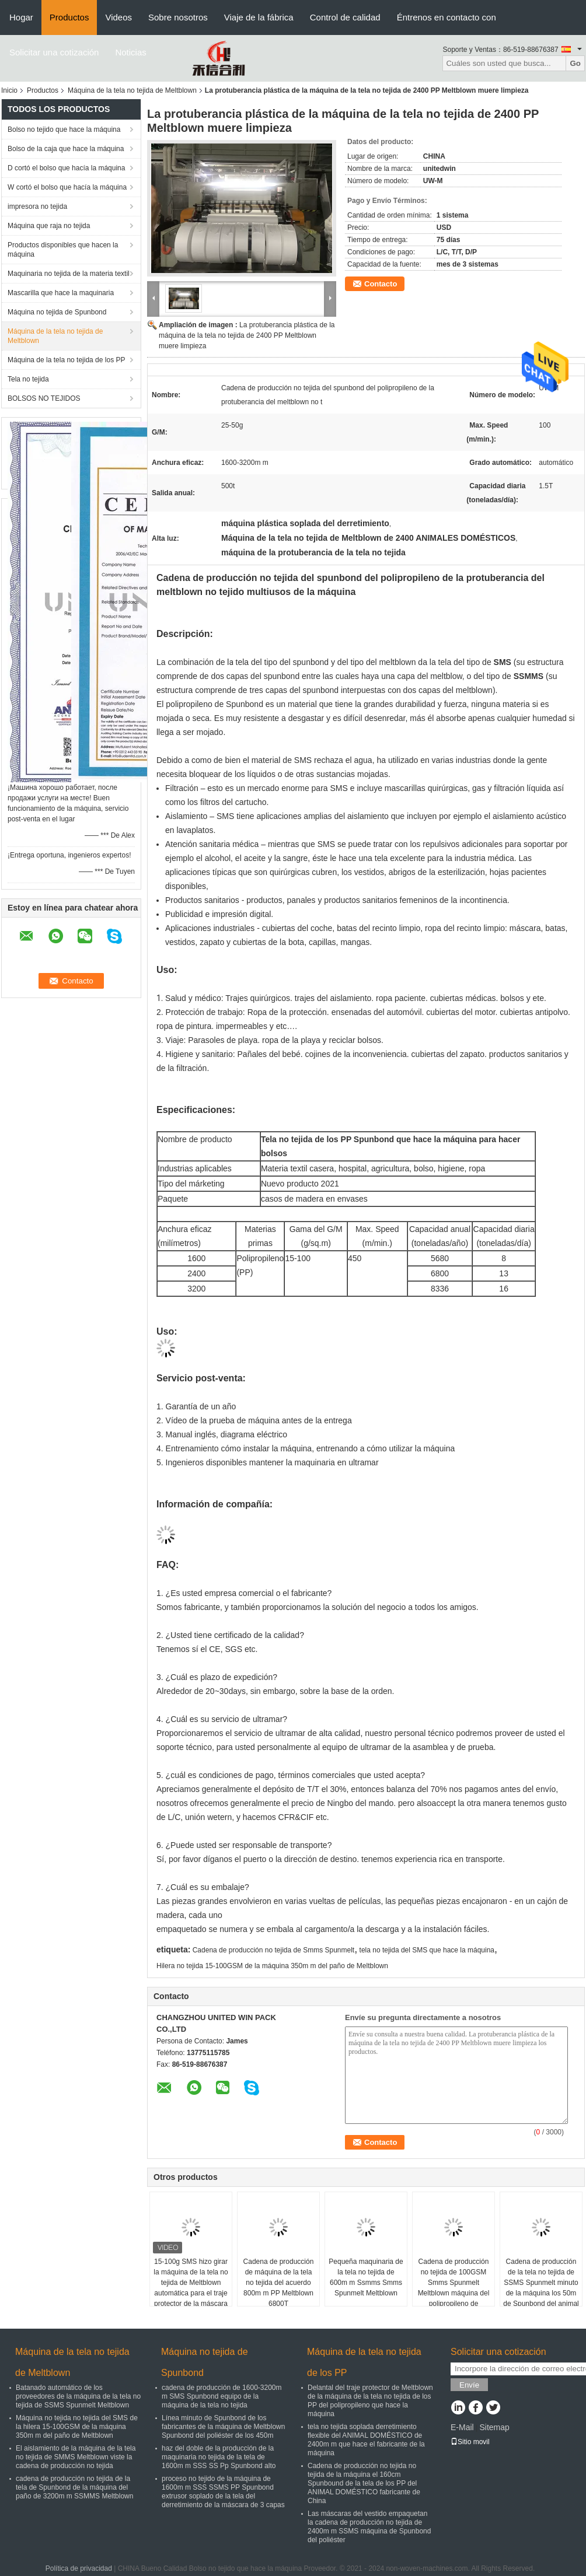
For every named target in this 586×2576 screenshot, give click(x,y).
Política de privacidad (79, 2568)
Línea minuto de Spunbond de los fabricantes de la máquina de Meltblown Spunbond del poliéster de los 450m (223, 2427)
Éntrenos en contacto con (446, 17)
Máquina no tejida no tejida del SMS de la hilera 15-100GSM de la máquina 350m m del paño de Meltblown (77, 2427)
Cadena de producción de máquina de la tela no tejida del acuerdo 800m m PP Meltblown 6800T (278, 2283)
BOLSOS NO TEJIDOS (44, 398)
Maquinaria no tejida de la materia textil (69, 274)
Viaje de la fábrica (259, 17)
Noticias (130, 52)
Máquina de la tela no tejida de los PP (66, 360)
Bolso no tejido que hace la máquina (64, 129)
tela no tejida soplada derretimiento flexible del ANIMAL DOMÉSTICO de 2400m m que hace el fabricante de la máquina (366, 2440)
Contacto (380, 283)
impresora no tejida (37, 206)
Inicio (9, 90)
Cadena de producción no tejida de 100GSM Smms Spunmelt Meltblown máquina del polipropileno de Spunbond (454, 2288)
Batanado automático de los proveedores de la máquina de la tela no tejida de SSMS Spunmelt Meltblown (78, 2396)
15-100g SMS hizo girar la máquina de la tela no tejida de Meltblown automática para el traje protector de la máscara (191, 2283)
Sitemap (494, 2427)
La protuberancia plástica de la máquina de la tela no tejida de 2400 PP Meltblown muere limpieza (246, 335)
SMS (502, 662)
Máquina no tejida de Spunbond (57, 312)
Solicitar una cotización (54, 52)
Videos (118, 17)
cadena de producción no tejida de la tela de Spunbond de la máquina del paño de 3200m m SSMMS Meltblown (74, 2487)
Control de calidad (345, 17)
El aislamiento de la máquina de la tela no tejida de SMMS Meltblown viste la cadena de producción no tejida (75, 2457)
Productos (69, 17)
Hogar (21, 17)
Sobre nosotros (178, 17)
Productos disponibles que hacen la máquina (63, 249)
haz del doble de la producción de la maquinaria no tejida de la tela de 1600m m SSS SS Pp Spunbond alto (218, 2457)
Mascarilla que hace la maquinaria (61, 293)
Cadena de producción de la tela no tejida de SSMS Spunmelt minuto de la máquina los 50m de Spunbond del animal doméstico (540, 2288)
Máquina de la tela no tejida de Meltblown (132, 90)
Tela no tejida (28, 379)
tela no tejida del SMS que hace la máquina (427, 1950)
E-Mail (462, 2427)
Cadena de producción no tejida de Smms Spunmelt (274, 1950)
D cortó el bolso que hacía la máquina (66, 168)
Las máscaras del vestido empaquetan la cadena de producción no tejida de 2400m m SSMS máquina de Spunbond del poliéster (369, 2527)
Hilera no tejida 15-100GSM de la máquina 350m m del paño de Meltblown (272, 1966)
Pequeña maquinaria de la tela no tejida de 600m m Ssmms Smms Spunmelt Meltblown (366, 2277)
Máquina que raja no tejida (49, 226)
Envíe (469, 2385)
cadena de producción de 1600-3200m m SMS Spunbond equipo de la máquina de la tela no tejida (222, 2396)
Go (575, 63)
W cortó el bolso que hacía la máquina (67, 187)
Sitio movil (470, 2442)
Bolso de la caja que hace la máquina (66, 149)
